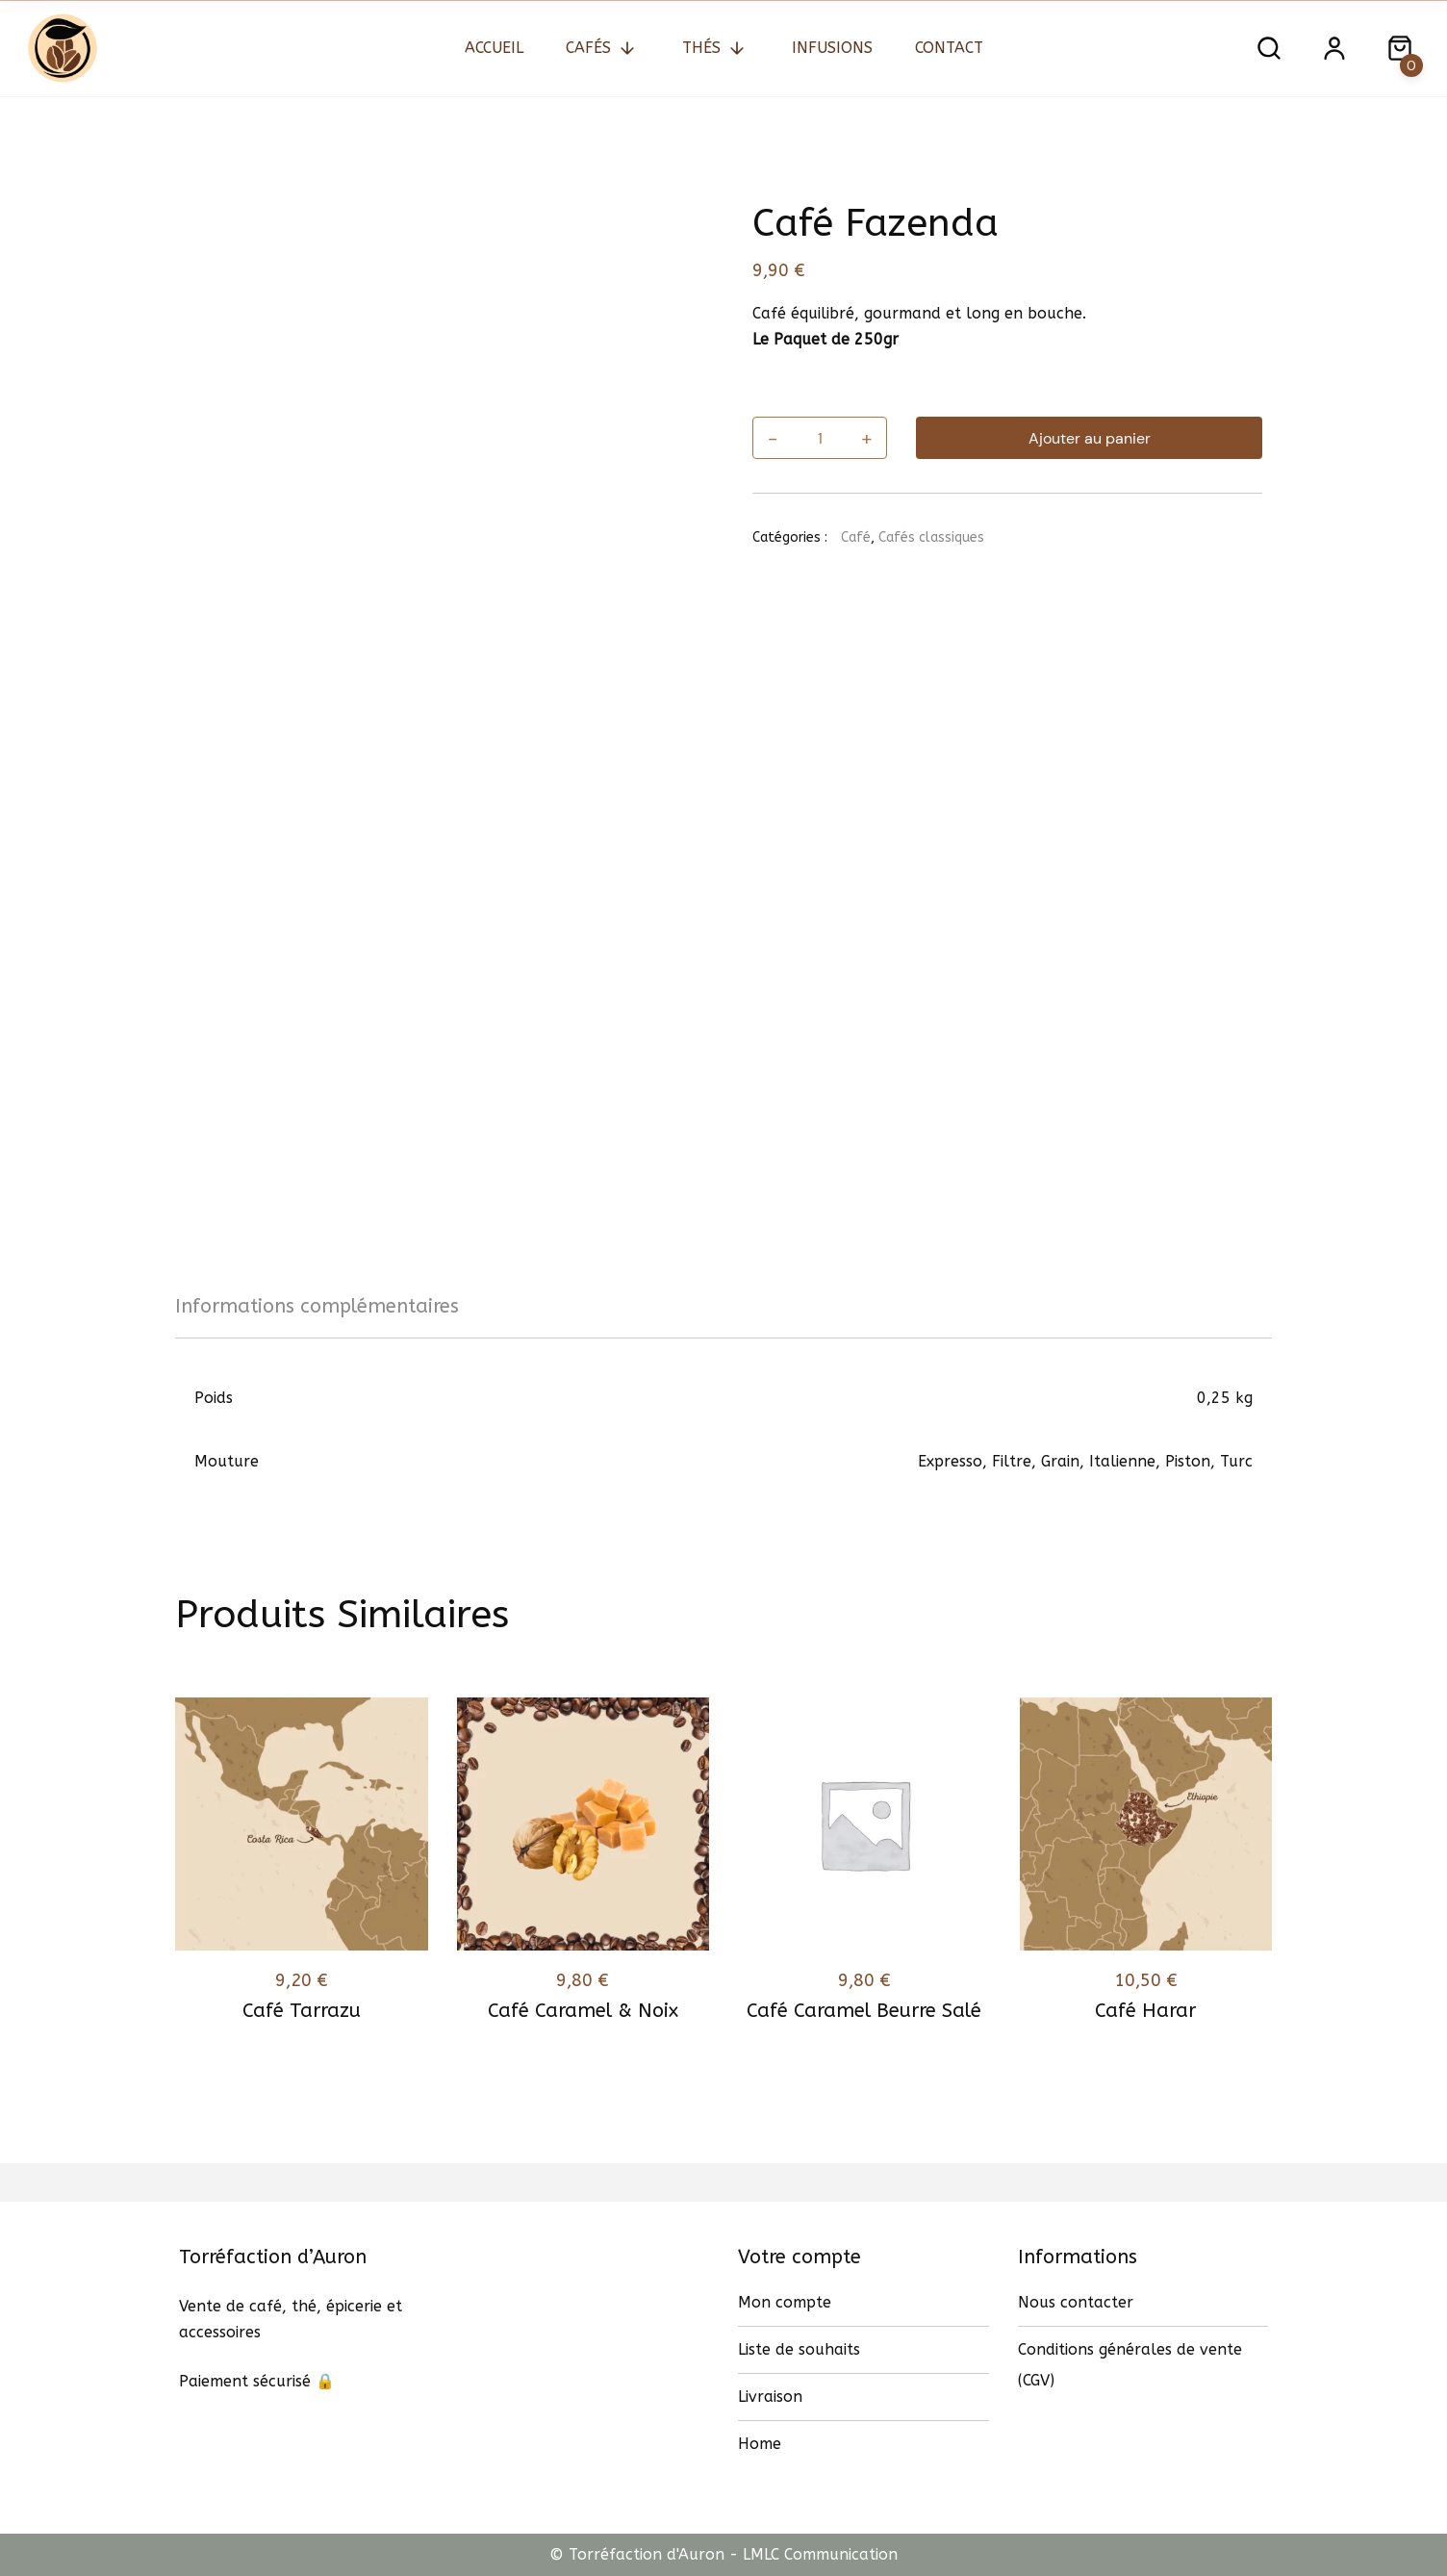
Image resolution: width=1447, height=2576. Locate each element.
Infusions (832, 47)
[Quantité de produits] (819, 438)
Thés (701, 47)
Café (856, 537)
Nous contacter (1075, 2302)
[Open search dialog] (1269, 48)
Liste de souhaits (799, 2349)
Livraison (770, 2396)
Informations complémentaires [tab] (317, 1306)
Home (759, 2444)
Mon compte (784, 2302)
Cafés (588, 47)
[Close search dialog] (1400, 48)
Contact (949, 47)
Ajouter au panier (1089, 438)
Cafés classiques (931, 537)
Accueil (494, 47)
